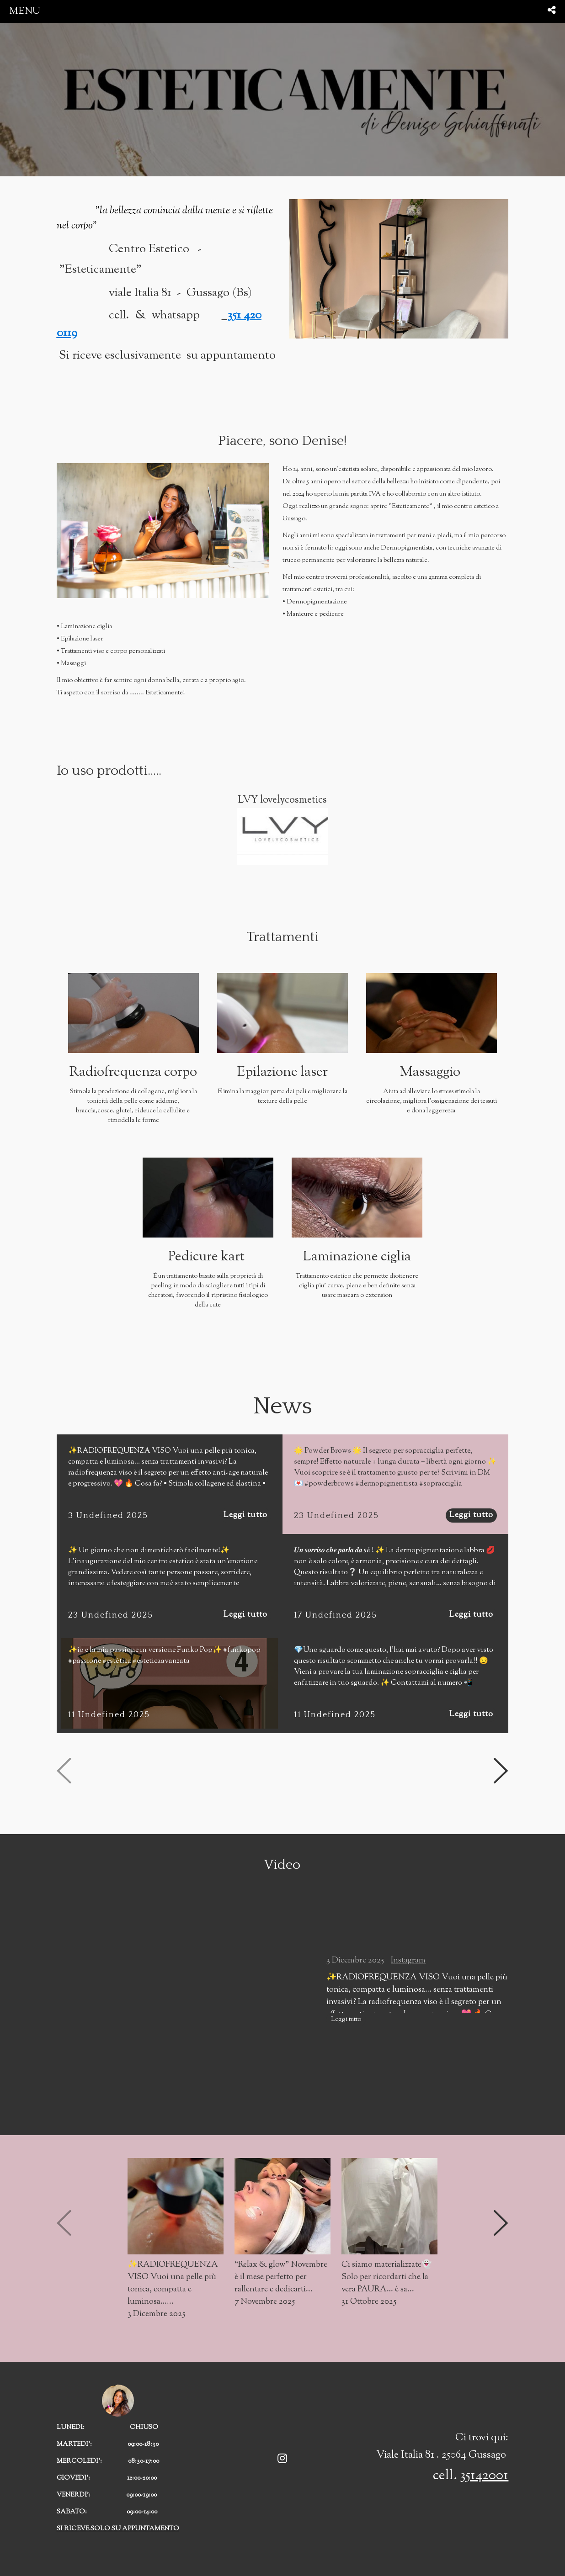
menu (24, 11)
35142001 (484, 2476)
